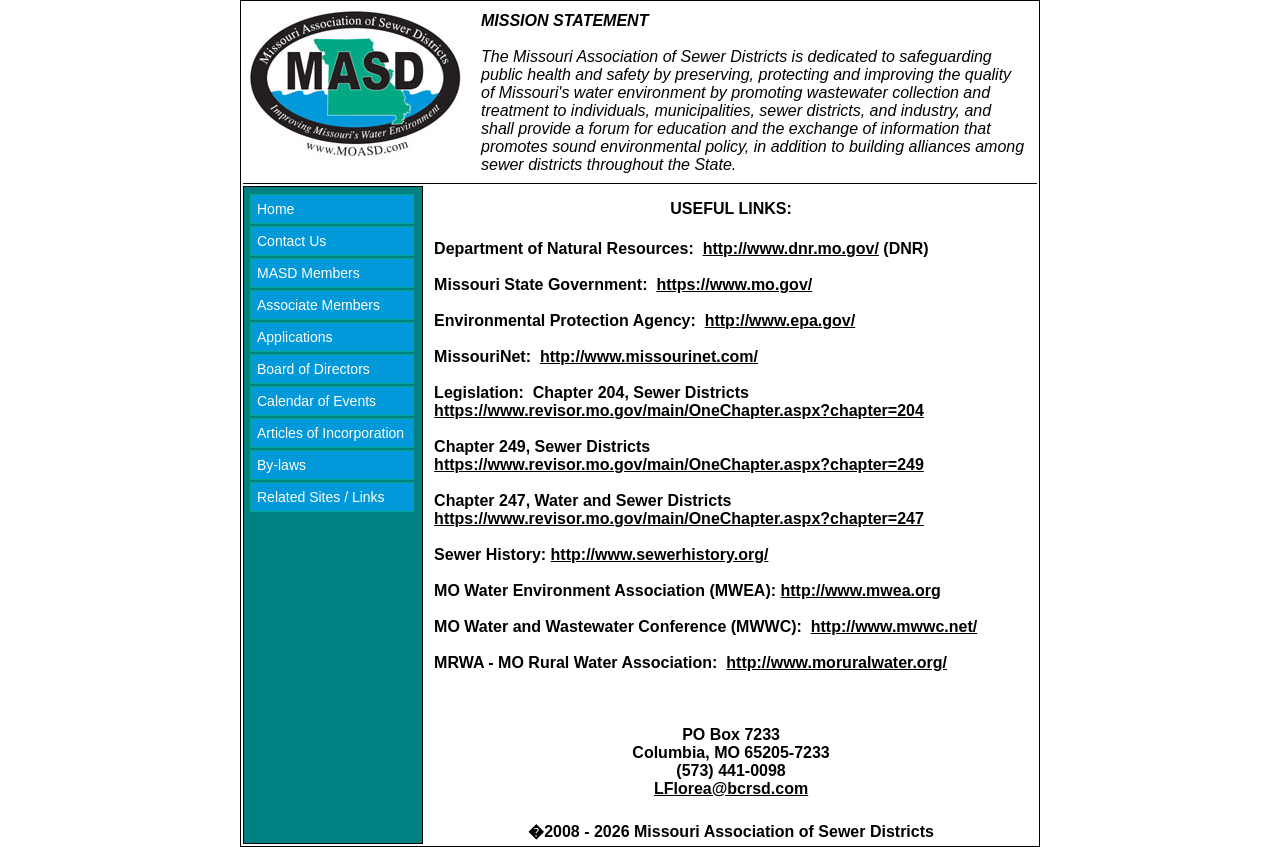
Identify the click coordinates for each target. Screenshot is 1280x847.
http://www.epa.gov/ (780, 320)
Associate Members (318, 305)
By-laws (281, 465)
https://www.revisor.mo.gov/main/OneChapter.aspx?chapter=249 (679, 464)
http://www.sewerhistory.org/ (660, 554)
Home (275, 209)
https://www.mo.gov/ (734, 284)
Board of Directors (313, 369)
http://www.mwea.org (861, 590)
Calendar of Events (316, 401)
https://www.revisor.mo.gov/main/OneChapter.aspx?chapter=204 (679, 410)
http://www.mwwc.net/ (894, 626)
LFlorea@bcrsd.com (731, 788)
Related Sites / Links (321, 497)
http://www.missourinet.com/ (649, 356)
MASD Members (308, 273)
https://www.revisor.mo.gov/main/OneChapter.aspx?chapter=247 (679, 518)
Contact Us (291, 241)
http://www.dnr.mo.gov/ (791, 248)
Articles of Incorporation (330, 433)
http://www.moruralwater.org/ (836, 662)
